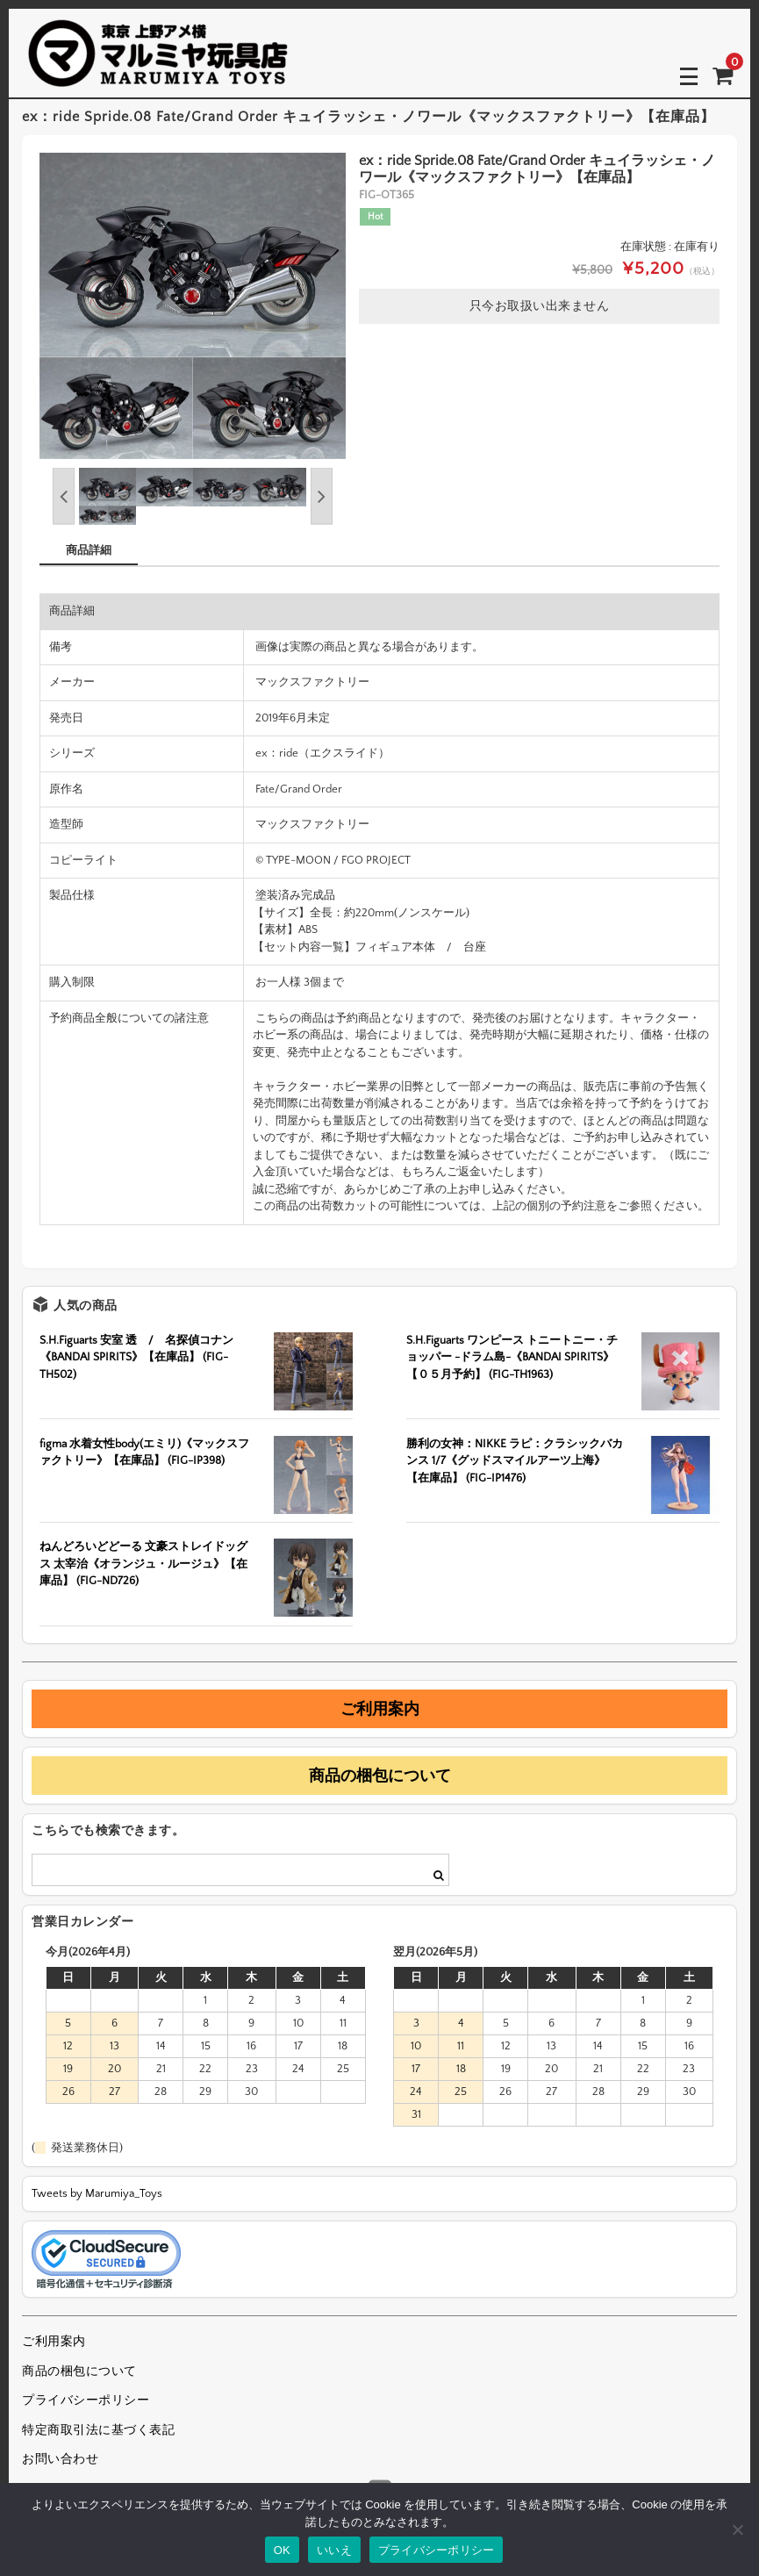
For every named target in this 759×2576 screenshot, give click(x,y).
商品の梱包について (380, 1775)
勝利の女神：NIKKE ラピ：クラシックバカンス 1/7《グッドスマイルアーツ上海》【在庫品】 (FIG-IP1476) (514, 1461)
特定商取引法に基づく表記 (98, 2430)
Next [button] (322, 496)
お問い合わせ (60, 2459)
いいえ (334, 2550)
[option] (192, 306)
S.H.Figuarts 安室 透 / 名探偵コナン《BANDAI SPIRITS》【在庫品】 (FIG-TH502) (136, 1357)
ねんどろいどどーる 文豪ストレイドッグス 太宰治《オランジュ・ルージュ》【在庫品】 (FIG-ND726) (143, 1563)
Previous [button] (64, 496)
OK (282, 2550)
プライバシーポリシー (85, 2400)
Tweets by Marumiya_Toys (97, 2193)
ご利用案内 (379, 1709)
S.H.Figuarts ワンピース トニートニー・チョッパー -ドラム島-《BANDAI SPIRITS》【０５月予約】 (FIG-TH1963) (512, 1357)
